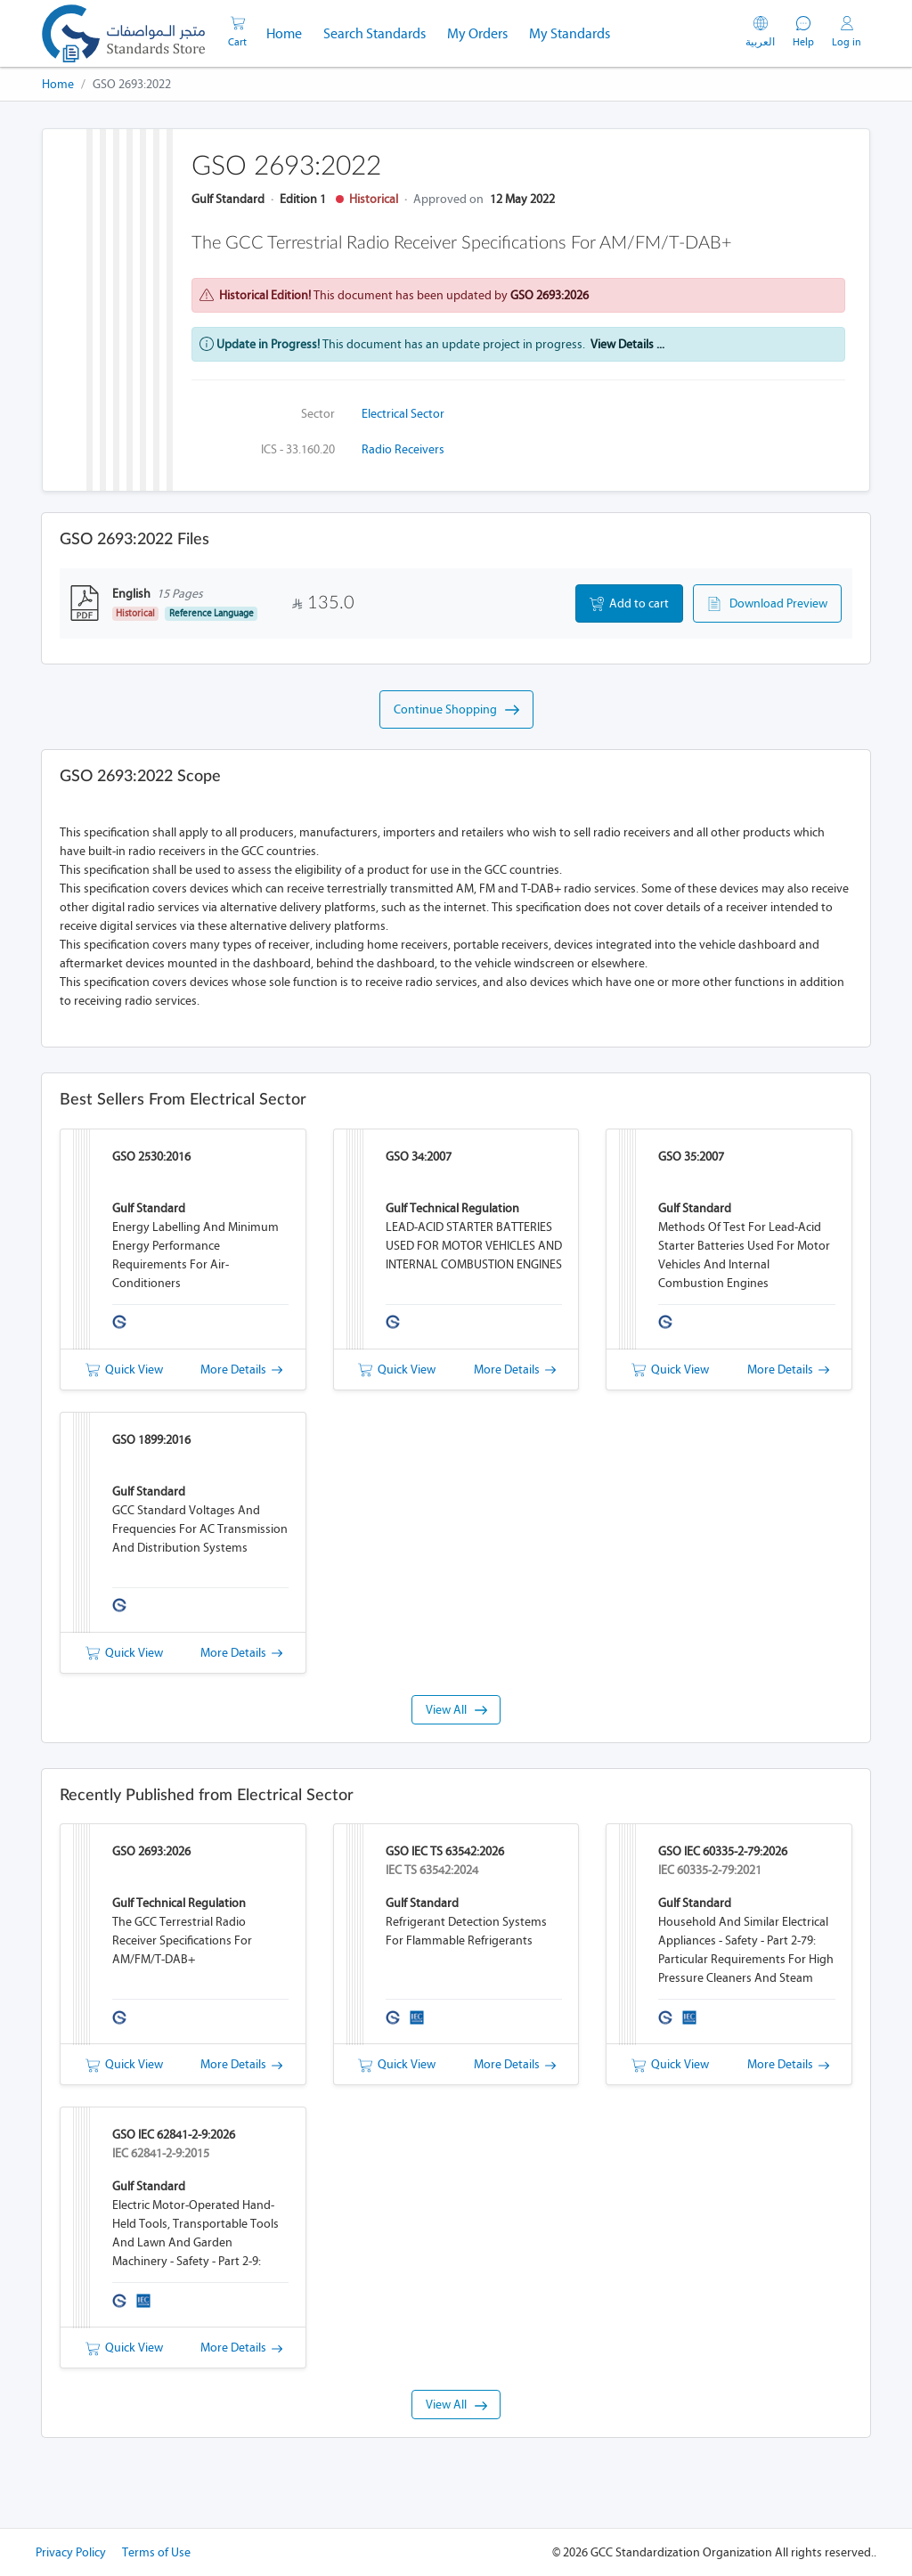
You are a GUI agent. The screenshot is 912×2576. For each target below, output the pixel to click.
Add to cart (629, 604)
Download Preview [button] (767, 604)
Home (289, 32)
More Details (241, 1369)
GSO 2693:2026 (549, 295)
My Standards (569, 33)
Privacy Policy (71, 2552)
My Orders (477, 33)
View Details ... (627, 344)
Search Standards (379, 32)
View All (456, 1709)
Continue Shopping (456, 710)
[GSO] (123, 33)
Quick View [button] (124, 1369)
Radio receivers (403, 449)
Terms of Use (156, 2552)
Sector (318, 413)
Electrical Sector (403, 413)
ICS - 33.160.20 (298, 449)
